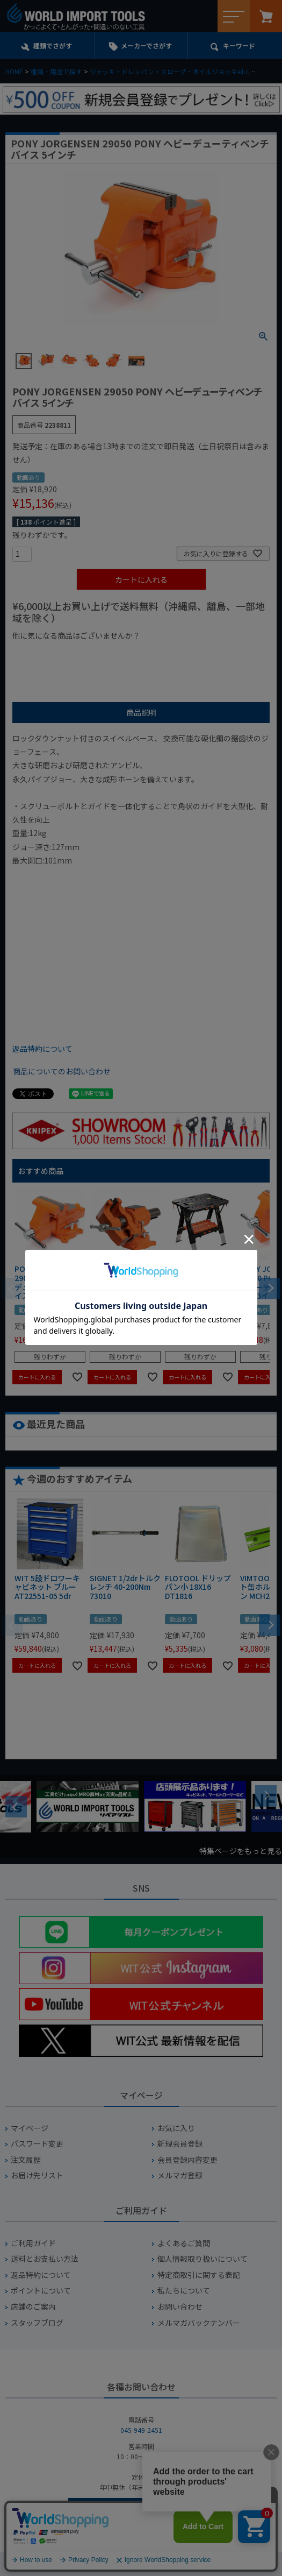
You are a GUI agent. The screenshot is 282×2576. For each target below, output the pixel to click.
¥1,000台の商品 (118, 653)
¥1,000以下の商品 (47, 653)
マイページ (29, 2128)
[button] (269, 1287)
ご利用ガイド (33, 2243)
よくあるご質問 (183, 2243)
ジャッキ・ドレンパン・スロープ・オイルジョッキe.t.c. (170, 71)
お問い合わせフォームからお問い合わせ (141, 2509)
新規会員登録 (180, 2144)
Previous (16, 1806)
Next (266, 1796)
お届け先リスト (37, 2175)
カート (266, 16)
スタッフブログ (37, 2323)
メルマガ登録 (180, 2175)
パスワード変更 (37, 2144)
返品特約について (42, 1048)
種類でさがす (52, 45)
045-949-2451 (141, 2430)
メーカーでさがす (146, 45)
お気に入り (176, 2128)
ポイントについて (41, 2290)
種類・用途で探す (56, 71)
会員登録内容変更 (187, 2160)
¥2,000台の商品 (185, 653)
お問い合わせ (180, 2307)
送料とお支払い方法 (44, 2259)
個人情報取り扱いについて (202, 2259)
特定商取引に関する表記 (198, 2275)
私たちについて (183, 2290)
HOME (14, 71)
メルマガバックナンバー (198, 2323)
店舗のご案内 (33, 2307)
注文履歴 (26, 2160)
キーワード (239, 45)
